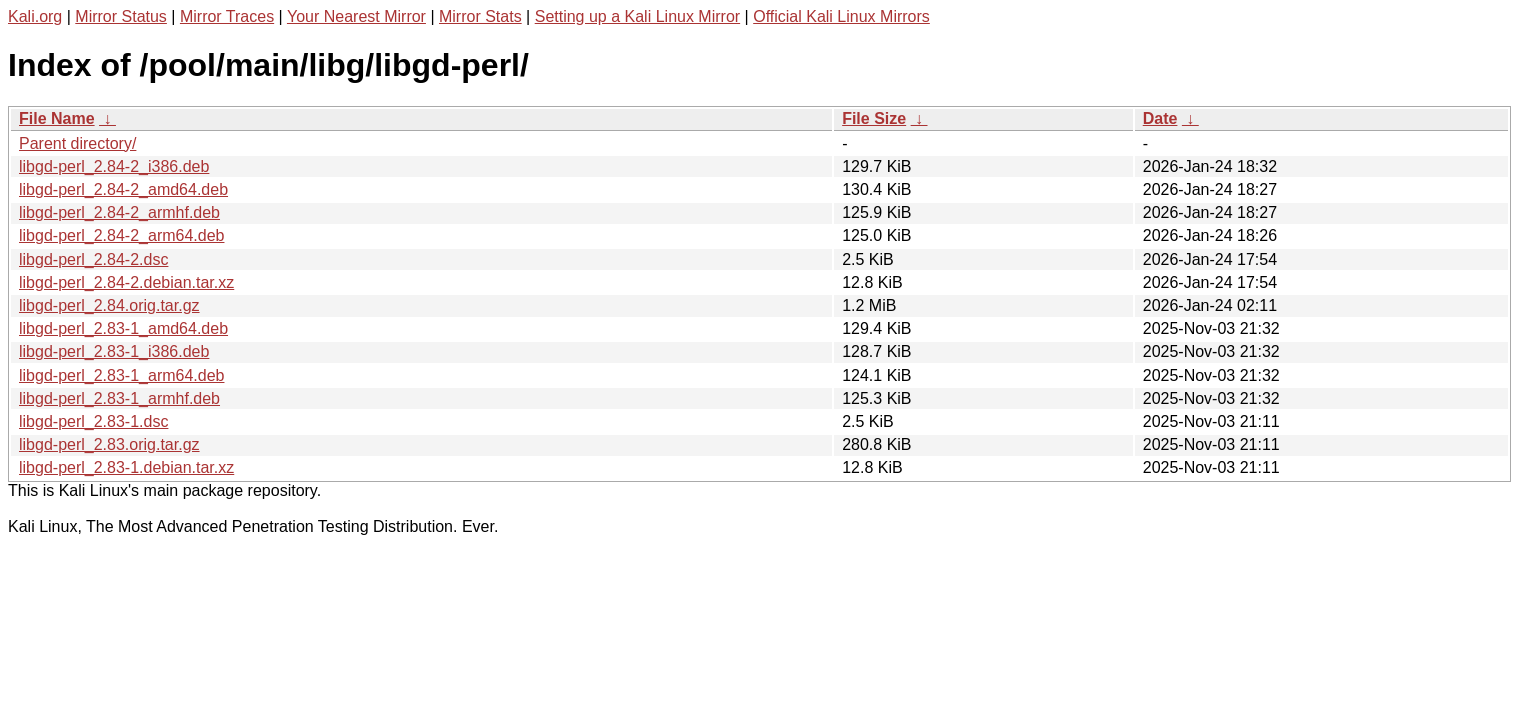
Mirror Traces (227, 16)
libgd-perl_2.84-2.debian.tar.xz (126, 282)
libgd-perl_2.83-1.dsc (93, 421)
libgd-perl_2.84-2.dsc (93, 259)
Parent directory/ (77, 143)
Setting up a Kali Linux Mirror (637, 16)
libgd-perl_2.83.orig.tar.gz (109, 444)
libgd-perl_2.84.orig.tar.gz (109, 305)
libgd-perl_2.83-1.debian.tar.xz (126, 467)
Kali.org (35, 16)
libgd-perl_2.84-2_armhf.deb (119, 212)
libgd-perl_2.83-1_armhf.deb (119, 398)
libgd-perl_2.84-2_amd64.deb (123, 189)
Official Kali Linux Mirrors (841, 16)
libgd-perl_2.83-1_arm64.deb (121, 375)
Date (1160, 118)
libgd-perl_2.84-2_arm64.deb (121, 235)
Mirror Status (121, 16)
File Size (874, 118)
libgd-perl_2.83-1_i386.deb (114, 351)
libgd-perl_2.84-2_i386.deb (114, 166)
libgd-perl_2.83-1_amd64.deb (123, 328)
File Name (57, 118)
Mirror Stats (480, 16)
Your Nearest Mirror (356, 16)
